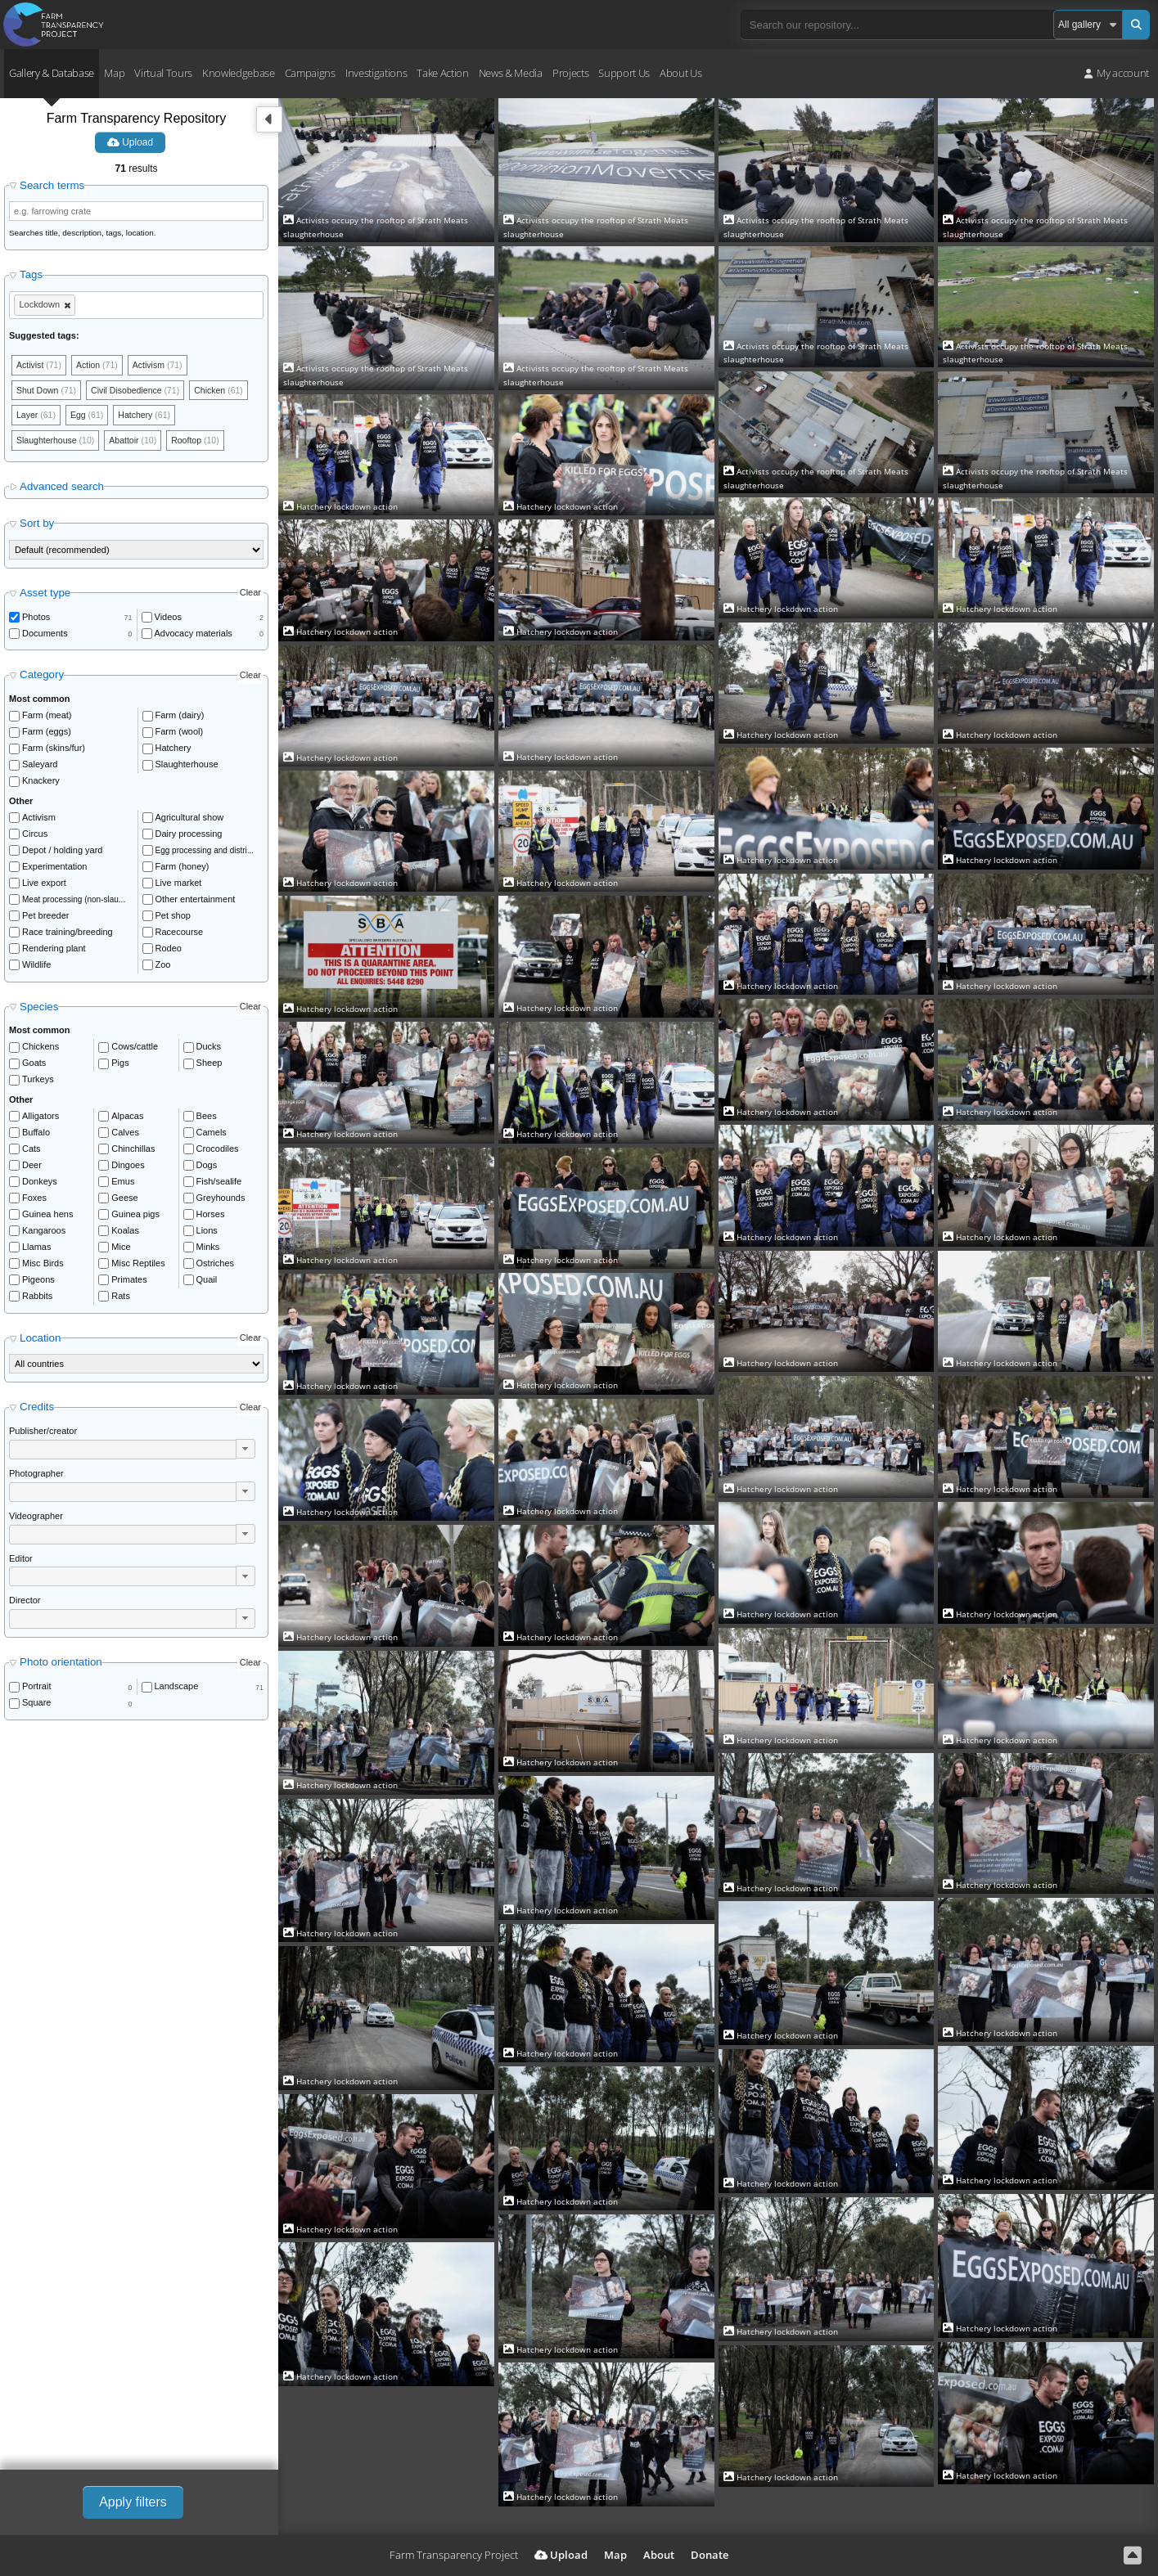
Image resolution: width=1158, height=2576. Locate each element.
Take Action (442, 72)
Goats (34, 1066)
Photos (36, 620)
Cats (31, 1152)
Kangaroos (43, 1234)
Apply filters (133, 2502)
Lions (207, 1234)
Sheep (209, 1066)
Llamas (36, 1250)
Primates (128, 1283)
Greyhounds (221, 1201)
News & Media (511, 72)
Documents (45, 636)
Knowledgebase (238, 72)
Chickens (40, 1049)
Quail (207, 1283)
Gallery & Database (51, 72)
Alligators (40, 1119)
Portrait (36, 1689)
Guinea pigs (135, 1217)
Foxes (34, 1201)
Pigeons (38, 1283)
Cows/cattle (134, 1049)
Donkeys (39, 1184)
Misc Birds (43, 1266)
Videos (168, 620)
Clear (250, 596)
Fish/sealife (219, 1184)
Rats (120, 1299)
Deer (32, 1168)
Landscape (177, 1689)
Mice (120, 1250)
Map (114, 72)
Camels (211, 1135)
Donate (709, 2554)
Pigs (119, 1066)
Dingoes (127, 1168)
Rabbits (37, 1299)
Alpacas (127, 1119)
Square (36, 1706)
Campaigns (310, 72)
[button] (245, 1452)
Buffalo (36, 1135)
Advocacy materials (193, 636)
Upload (130, 142)
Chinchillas (133, 1152)
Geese (124, 1201)
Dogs (207, 1168)
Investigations (376, 72)
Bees (206, 1119)
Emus (122, 1184)
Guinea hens (47, 1217)
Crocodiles (217, 1152)
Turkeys (38, 1082)
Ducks (209, 1049)
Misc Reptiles (137, 1266)
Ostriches (215, 1266)
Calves (125, 1135)
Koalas (125, 1234)
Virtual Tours (163, 72)
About (658, 2554)
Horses (210, 1217)
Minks (208, 1250)
